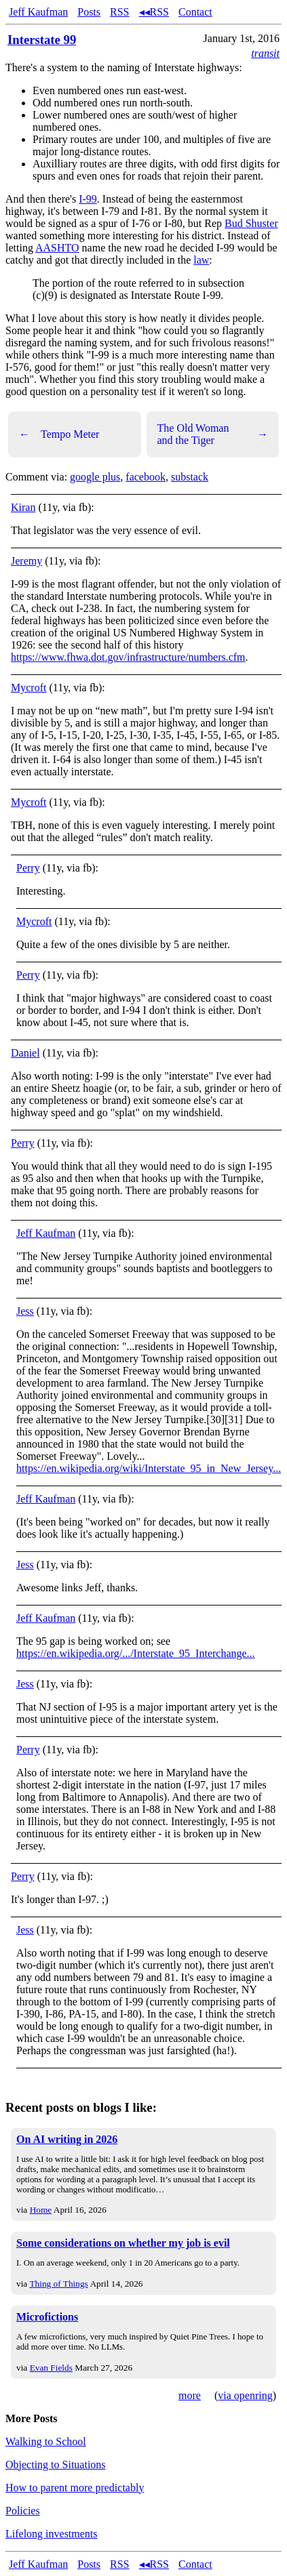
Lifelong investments (51, 2533)
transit (265, 53)
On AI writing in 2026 (66, 2139)
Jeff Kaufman (38, 12)
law (201, 260)
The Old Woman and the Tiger (213, 434)
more (189, 2395)
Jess (25, 1311)
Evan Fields (51, 2368)
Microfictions (47, 2317)
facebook (146, 477)
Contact (195, 12)
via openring (245, 2395)
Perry (28, 868)
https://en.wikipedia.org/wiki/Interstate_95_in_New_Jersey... (148, 1468)
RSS (119, 12)
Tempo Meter (59, 434)
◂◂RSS (154, 12)
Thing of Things (58, 2283)
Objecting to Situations (55, 2464)
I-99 (88, 199)
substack (189, 477)
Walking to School (45, 2441)
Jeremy (26, 561)
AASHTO (57, 247)
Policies (22, 2510)
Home (41, 2210)
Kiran (23, 507)
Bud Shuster (251, 223)
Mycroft (28, 687)
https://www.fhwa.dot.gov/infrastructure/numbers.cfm (128, 657)
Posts (88, 12)
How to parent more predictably (74, 2487)
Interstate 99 (41, 40)
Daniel (25, 1053)
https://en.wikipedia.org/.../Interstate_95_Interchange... (135, 1653)
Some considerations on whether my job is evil (123, 2243)
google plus (95, 477)
